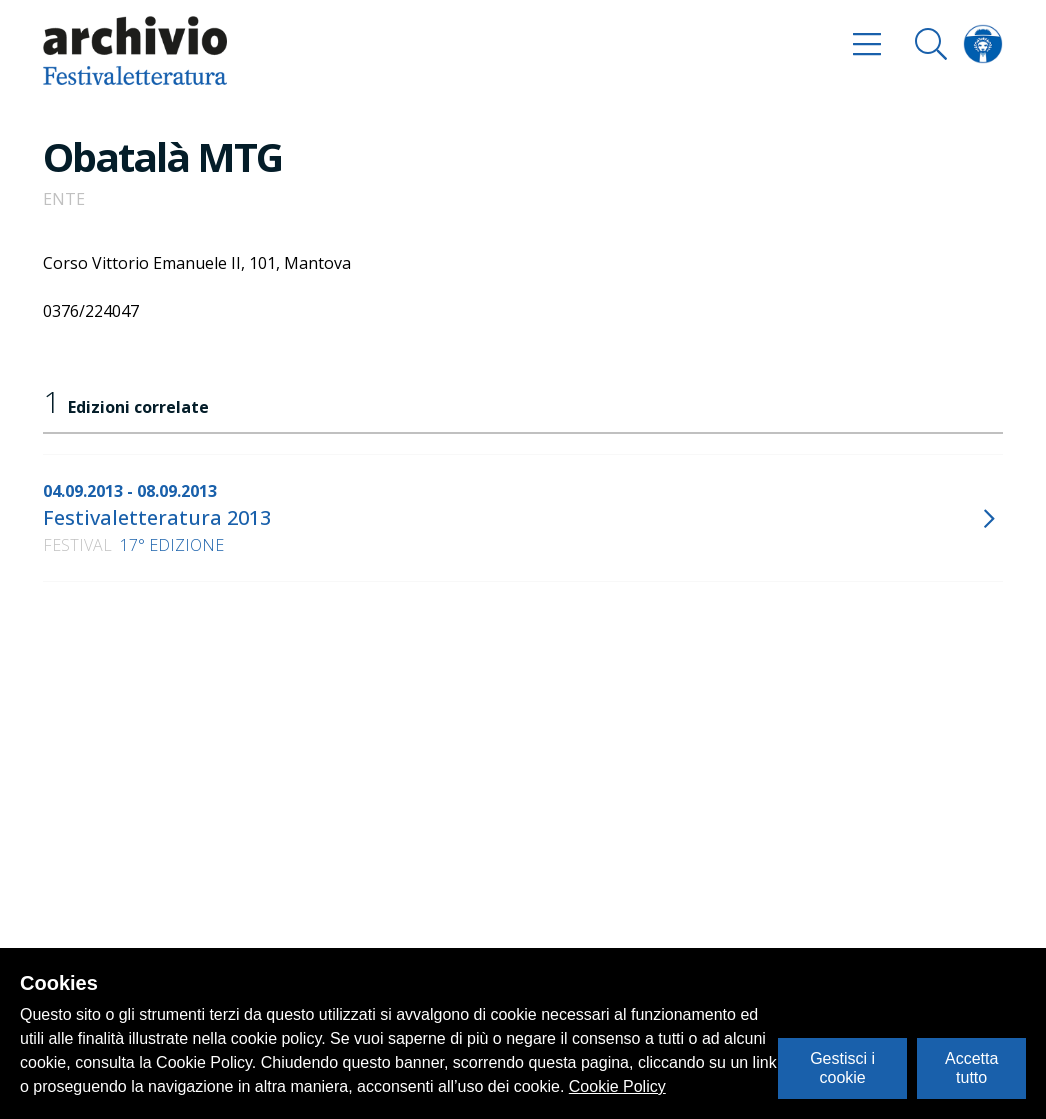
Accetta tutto (971, 1067)
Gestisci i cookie (842, 1067)
